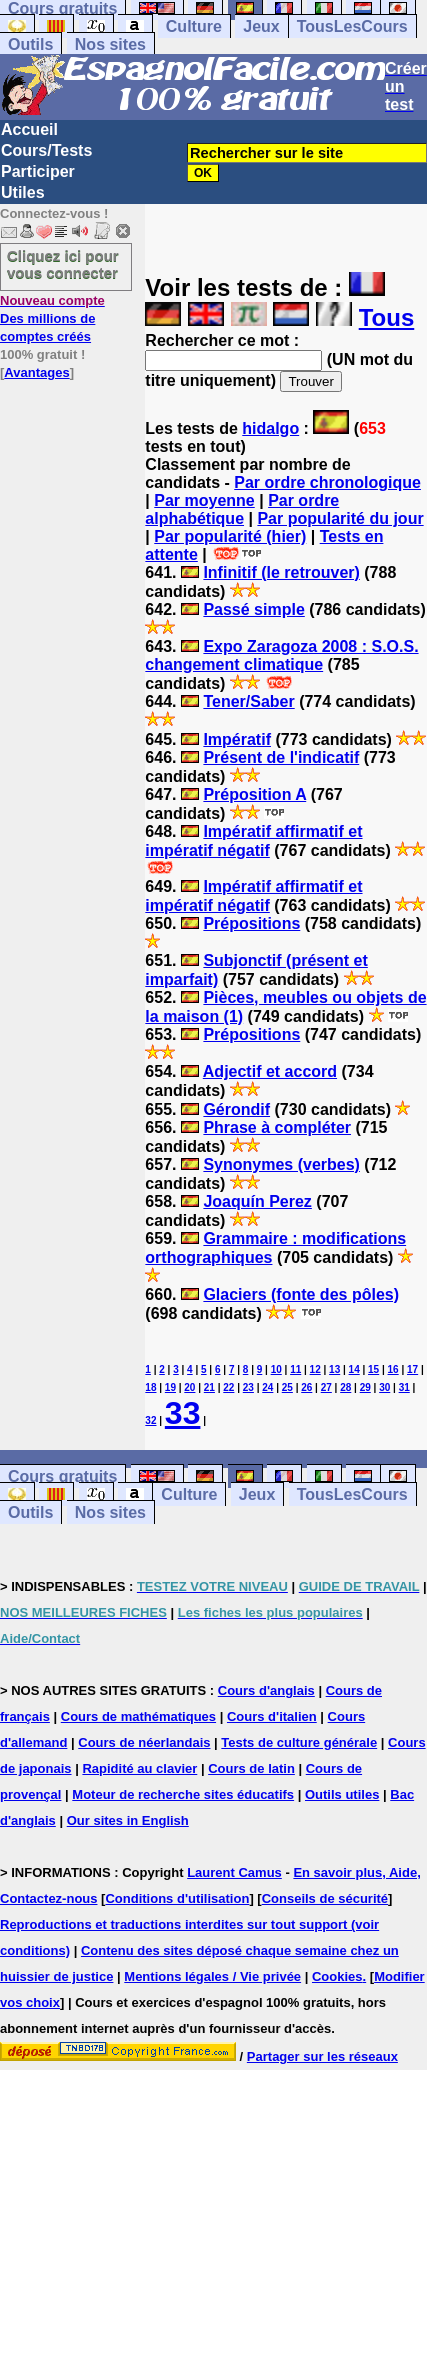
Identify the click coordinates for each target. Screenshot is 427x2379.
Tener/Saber (248, 701)
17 (412, 1369)
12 (315, 1369)
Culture (194, 26)
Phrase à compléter (277, 1127)
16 (393, 1369)
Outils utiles (342, 1794)
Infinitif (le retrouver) (281, 572)
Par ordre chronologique (327, 482)
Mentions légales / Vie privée (212, 1976)
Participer (38, 171)
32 (150, 1420)
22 (228, 1387)
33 (183, 1413)
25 (287, 1387)
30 (384, 1387)
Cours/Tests (46, 150)
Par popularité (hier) (230, 536)
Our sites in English (128, 1820)
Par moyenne (204, 500)
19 (170, 1387)
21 (209, 1387)
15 (373, 1369)
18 (150, 1387)
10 (276, 1369)
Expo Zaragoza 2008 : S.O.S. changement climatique (281, 655)
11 (295, 1369)
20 (189, 1387)
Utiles (23, 192)
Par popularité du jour (340, 518)
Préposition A (254, 794)
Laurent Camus (234, 1872)
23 (248, 1387)
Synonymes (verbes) (281, 1164)
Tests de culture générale (299, 1742)
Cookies (337, 1976)
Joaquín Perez (257, 1201)
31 (404, 1387)
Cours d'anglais (266, 1690)
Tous (387, 317)
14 (354, 1369)
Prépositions (251, 923)
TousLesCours (352, 26)
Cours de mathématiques (138, 1716)
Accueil (29, 129)
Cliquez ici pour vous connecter (63, 264)
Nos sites (110, 44)
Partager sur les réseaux (322, 2056)
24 (267, 1387)
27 (326, 1387)
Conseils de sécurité (325, 1898)
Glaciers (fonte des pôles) (301, 1294)
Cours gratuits (62, 1476)
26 (306, 1387)
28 (345, 1387)
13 (334, 1369)
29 (365, 1387)
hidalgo (270, 428)
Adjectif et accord (270, 1071)
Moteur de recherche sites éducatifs (183, 1794)
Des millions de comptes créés (52, 318)
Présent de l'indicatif (281, 757)
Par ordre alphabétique (242, 509)
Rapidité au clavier (139, 1768)
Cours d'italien (272, 1716)
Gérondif (236, 1109)
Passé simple (253, 609)
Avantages (36, 372)
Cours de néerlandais (144, 1742)
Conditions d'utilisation (177, 1898)
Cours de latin (251, 1768)
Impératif (237, 739)
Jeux (261, 26)
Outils (30, 44)
